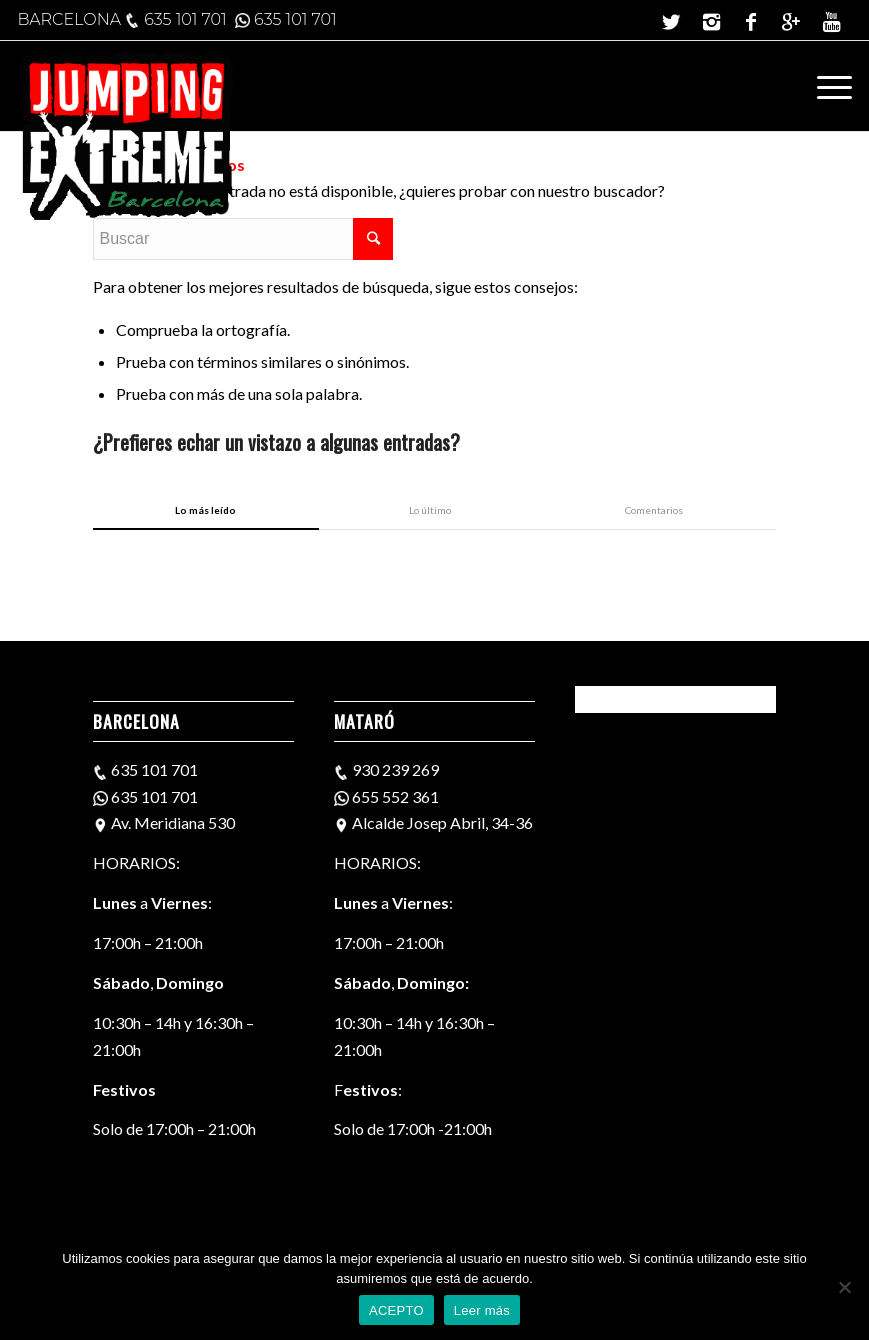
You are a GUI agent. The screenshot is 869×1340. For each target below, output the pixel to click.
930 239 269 (395, 769)
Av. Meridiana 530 (171, 822)
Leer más (482, 1310)
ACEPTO (396, 1310)
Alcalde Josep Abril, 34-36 (441, 822)
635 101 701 (185, 19)
